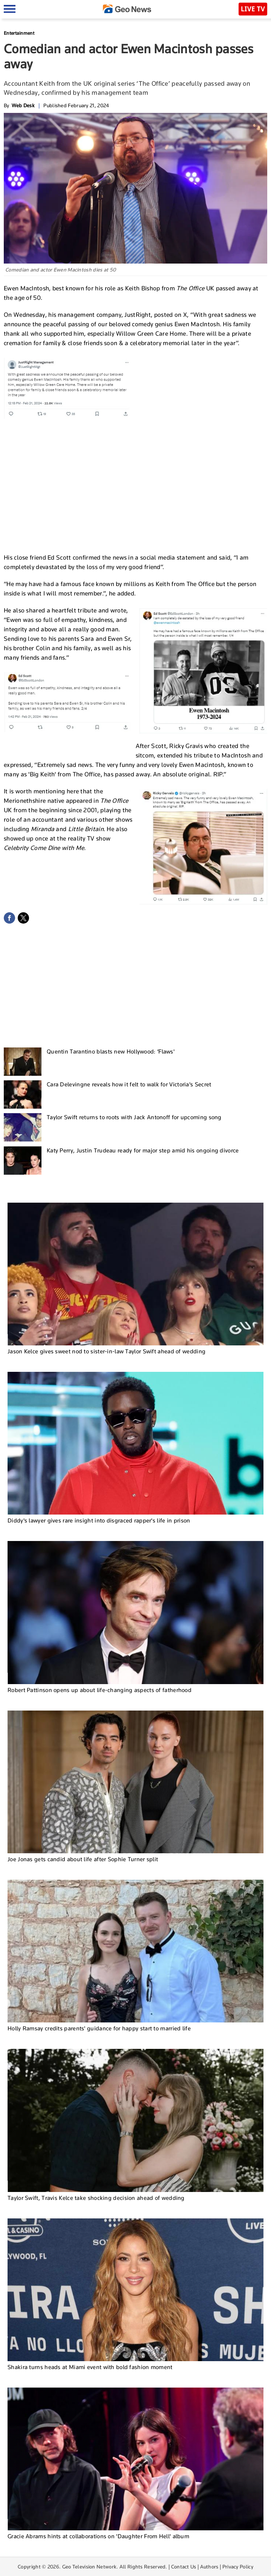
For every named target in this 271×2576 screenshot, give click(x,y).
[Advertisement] (135, 490)
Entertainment (19, 33)
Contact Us (183, 2567)
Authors (209, 2567)
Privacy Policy (237, 2567)
